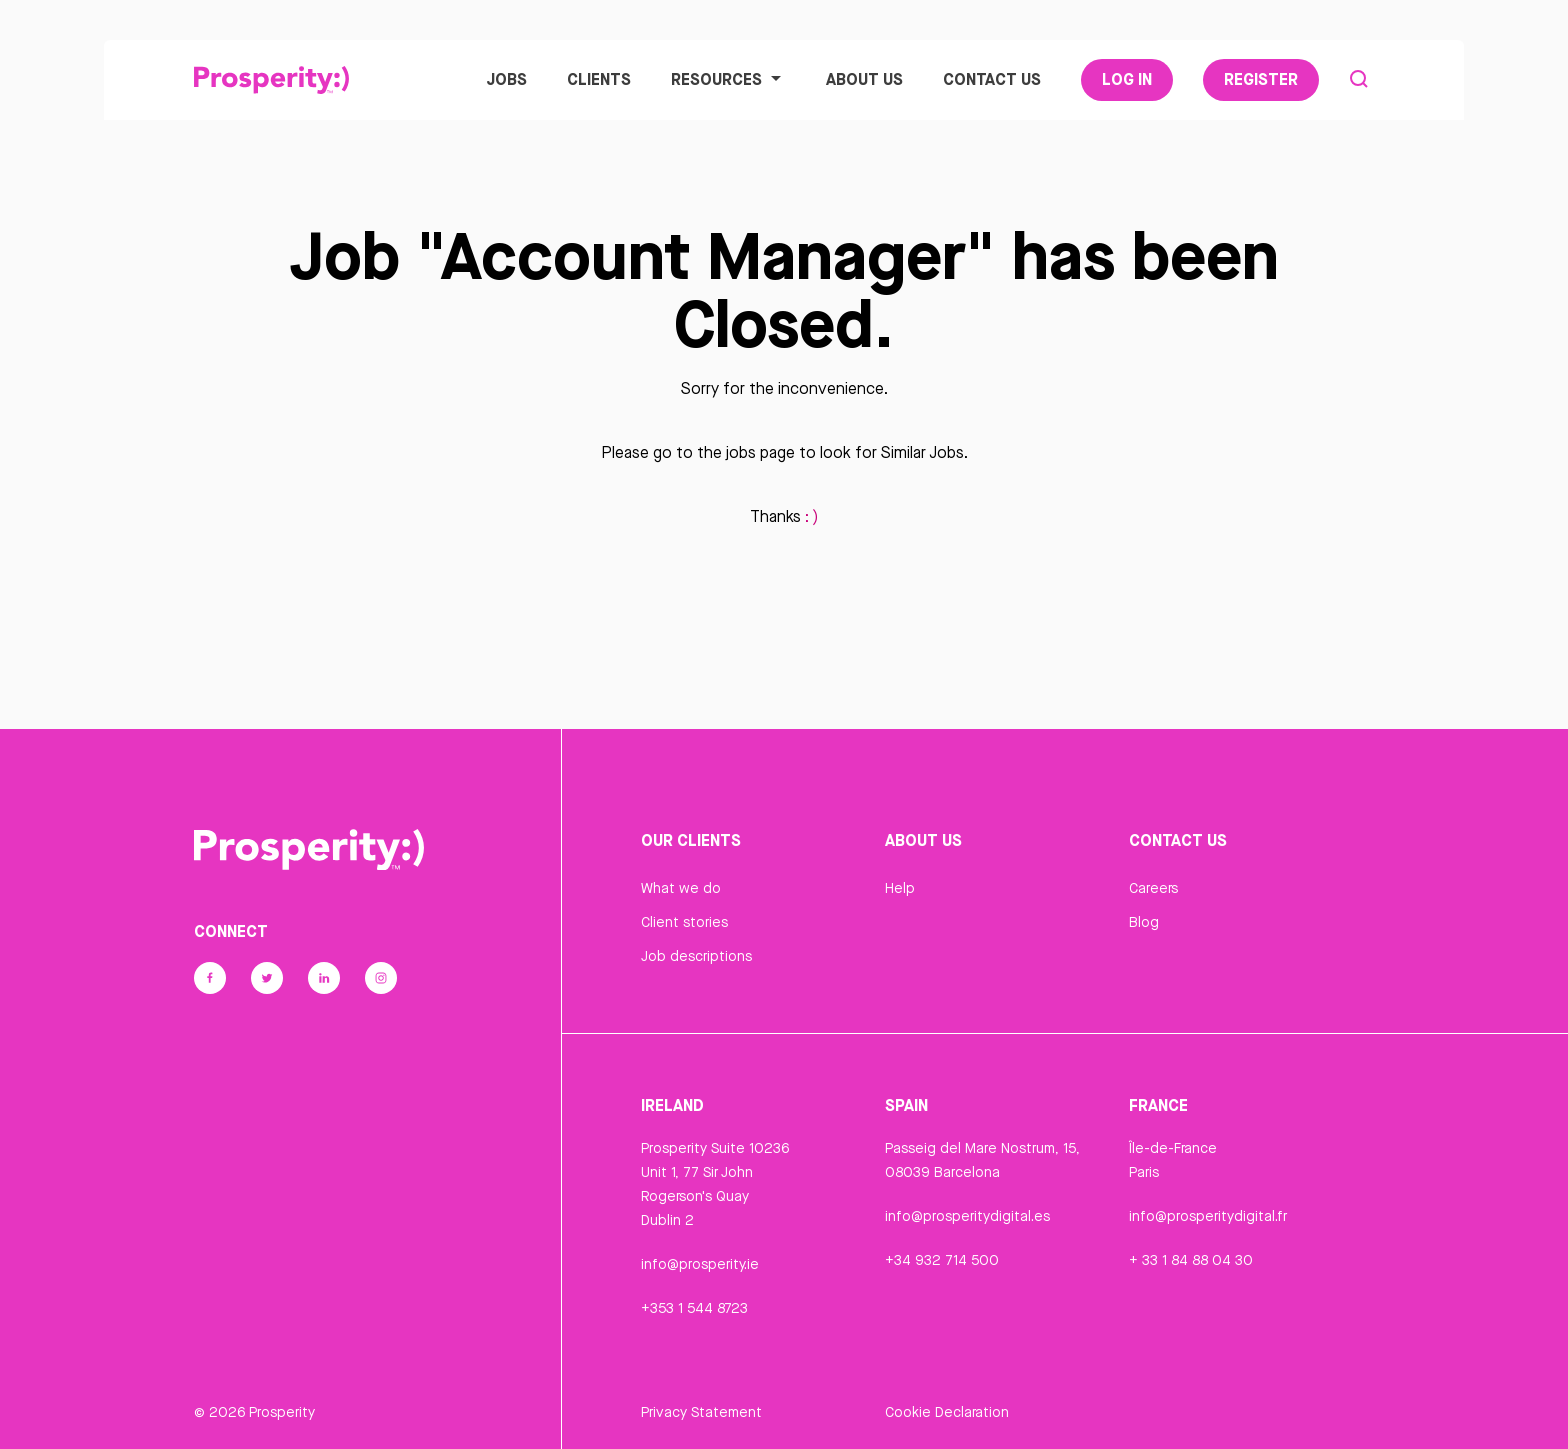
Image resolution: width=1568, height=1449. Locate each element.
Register (1261, 79)
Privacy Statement (701, 1412)
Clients (599, 79)
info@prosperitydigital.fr (1208, 1216)
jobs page (760, 452)
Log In (1127, 79)
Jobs (506, 79)
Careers (1153, 888)
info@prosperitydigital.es (967, 1216)
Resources (728, 79)
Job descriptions (696, 956)
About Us (864, 79)
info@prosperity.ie (700, 1264)
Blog (1144, 922)
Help (900, 888)
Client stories (684, 922)
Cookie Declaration (947, 1412)
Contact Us (992, 79)
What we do (681, 888)
